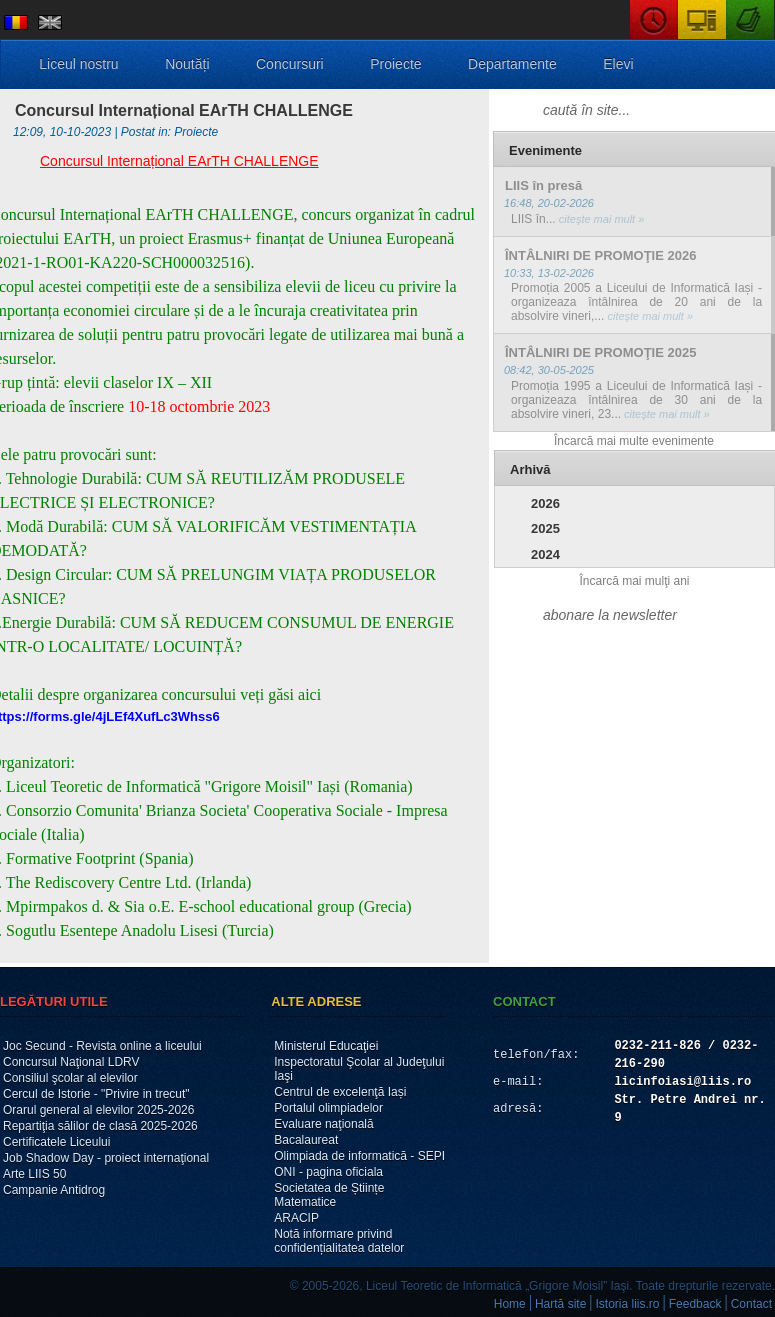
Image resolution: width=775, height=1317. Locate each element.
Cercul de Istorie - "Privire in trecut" (96, 1094)
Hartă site (560, 1304)
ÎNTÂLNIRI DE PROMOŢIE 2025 (600, 352)
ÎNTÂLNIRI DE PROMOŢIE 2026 (600, 255)
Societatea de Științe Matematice (329, 1195)
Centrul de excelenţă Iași (340, 1092)
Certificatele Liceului (56, 1142)
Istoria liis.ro (628, 1304)
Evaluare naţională (323, 1124)
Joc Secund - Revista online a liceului (102, 1046)
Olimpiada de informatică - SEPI (359, 1156)
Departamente (512, 64)
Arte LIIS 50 (34, 1174)
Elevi (618, 64)
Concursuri (290, 64)
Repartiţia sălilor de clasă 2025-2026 (100, 1126)
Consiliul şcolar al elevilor (70, 1078)
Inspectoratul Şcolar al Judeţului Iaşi (359, 1069)
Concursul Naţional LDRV (71, 1062)
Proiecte (395, 64)
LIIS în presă (543, 185)
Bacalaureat (306, 1140)
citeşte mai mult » (600, 219)
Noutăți (187, 64)
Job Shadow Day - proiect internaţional (106, 1158)
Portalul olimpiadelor (328, 1108)
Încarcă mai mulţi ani (634, 581)
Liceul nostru (78, 64)
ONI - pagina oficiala (328, 1172)
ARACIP (296, 1218)
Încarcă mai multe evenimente (634, 441)
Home (510, 1304)
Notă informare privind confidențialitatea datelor (339, 1241)
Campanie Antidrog (54, 1190)
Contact (751, 1304)
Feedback (695, 1304)
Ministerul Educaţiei (326, 1046)
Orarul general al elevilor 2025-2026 (98, 1110)
